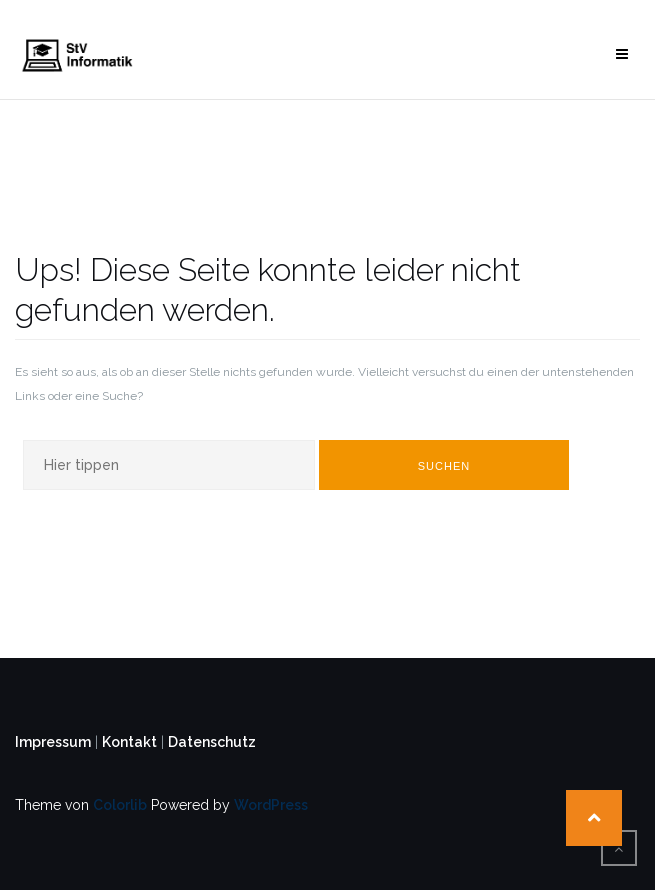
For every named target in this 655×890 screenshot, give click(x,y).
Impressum (53, 742)
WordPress (271, 805)
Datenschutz (212, 742)
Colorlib (120, 805)
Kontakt (129, 742)
